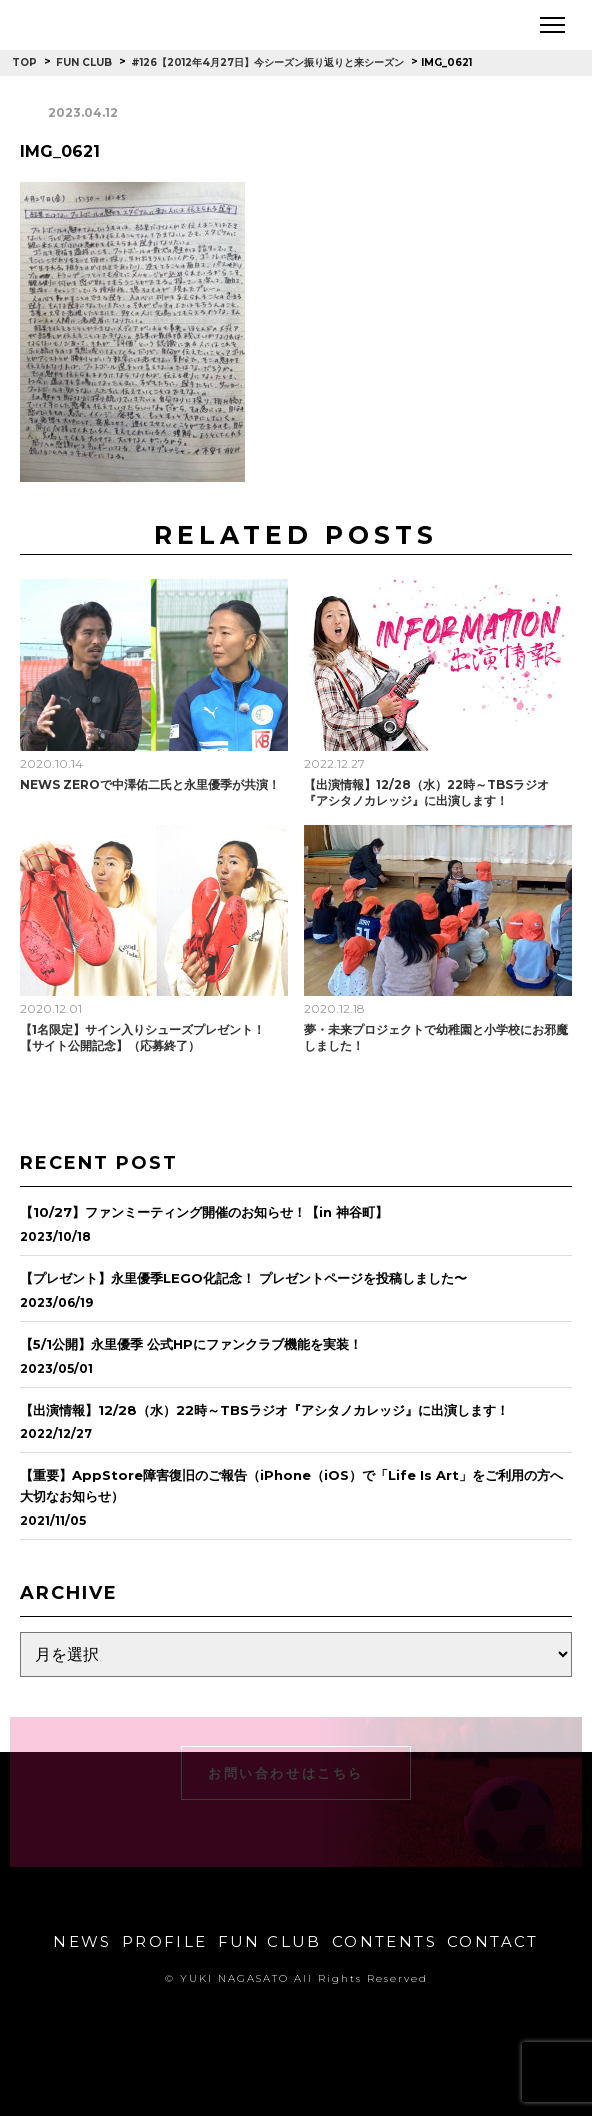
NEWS (82, 1941)
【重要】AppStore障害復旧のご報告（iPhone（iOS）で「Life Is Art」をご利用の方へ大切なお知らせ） (291, 1485)
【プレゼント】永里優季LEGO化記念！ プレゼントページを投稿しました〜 (243, 1278)
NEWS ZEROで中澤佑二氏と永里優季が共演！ (150, 784)
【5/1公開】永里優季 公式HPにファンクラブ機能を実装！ (191, 1344)
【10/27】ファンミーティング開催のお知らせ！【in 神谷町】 (204, 1212)
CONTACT (493, 1941)
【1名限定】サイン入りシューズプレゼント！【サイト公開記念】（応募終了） (142, 1037)
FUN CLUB (270, 1941)
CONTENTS (384, 1941)
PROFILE (165, 1941)
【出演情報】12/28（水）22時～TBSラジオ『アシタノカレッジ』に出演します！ (426, 792)
